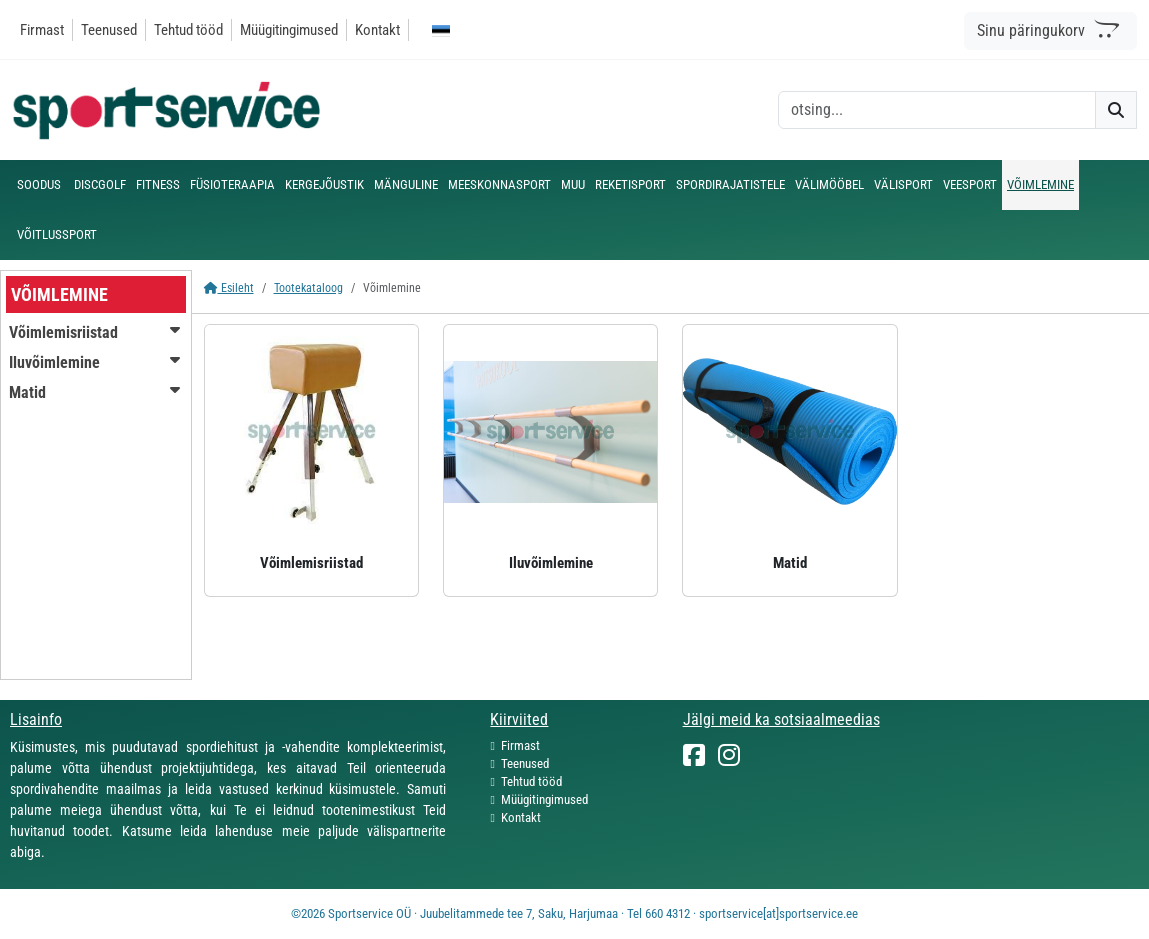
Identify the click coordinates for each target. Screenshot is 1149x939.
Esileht (229, 288)
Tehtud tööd (188, 30)
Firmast (42, 30)
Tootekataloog (308, 288)
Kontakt (377, 30)
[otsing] (937, 110)
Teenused (109, 30)
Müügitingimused (289, 30)
